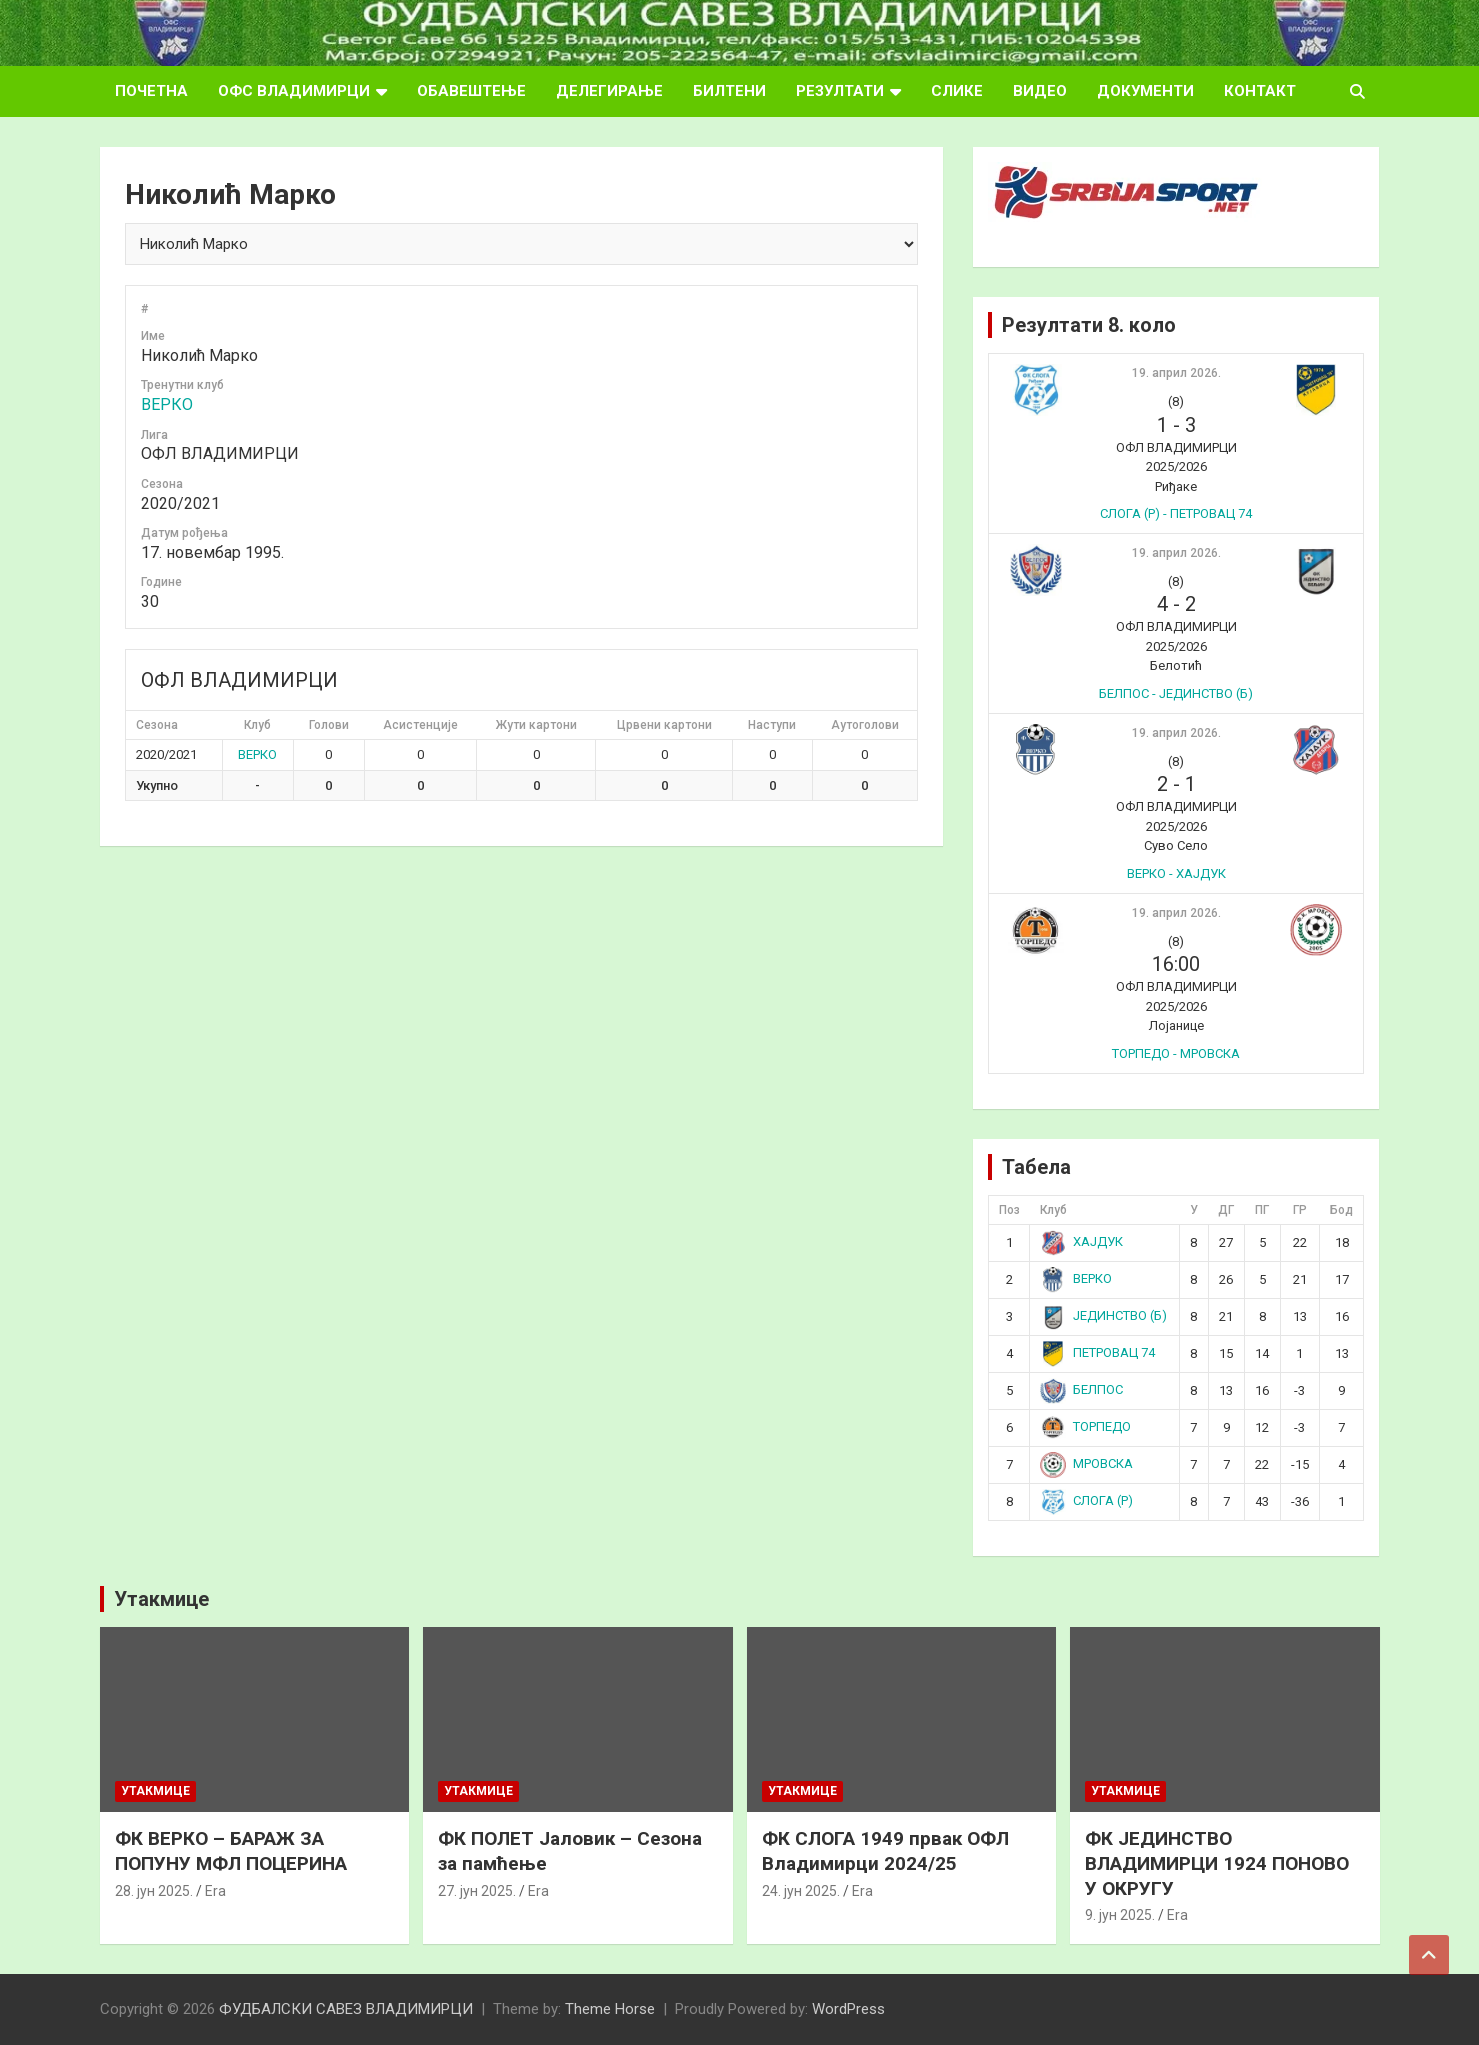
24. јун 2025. (801, 1891)
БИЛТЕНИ (729, 91)
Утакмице (161, 1599)
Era (215, 1891)
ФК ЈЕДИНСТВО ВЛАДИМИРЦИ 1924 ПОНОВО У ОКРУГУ (1217, 1863)
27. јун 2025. (477, 1891)
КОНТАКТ (1260, 91)
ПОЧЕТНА (151, 91)
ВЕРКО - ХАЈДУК (1176, 873)
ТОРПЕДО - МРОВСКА (1176, 1053)
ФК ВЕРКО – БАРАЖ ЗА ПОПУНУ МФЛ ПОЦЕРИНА (231, 1851)
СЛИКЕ (957, 91)
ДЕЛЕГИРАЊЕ (609, 91)
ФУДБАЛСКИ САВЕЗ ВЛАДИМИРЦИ (346, 2009)
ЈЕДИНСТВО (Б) (1103, 1315)
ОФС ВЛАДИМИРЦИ (294, 91)
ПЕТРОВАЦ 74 (1097, 1352)
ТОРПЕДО (1085, 1426)
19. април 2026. (1176, 373)
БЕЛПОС (1081, 1389)
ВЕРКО (167, 404)
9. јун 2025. (1120, 1915)
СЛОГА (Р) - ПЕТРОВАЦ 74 (1176, 513)
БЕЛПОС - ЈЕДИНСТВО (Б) (1176, 693)
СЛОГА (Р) (1086, 1500)
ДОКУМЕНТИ (1145, 91)
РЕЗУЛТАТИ (840, 91)
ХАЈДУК (1081, 1241)
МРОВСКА (1086, 1463)
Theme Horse (610, 2009)
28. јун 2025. (154, 1891)
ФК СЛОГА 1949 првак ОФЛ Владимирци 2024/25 (885, 1851)
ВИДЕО (1040, 91)
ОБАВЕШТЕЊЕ (471, 91)
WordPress (848, 2009)
